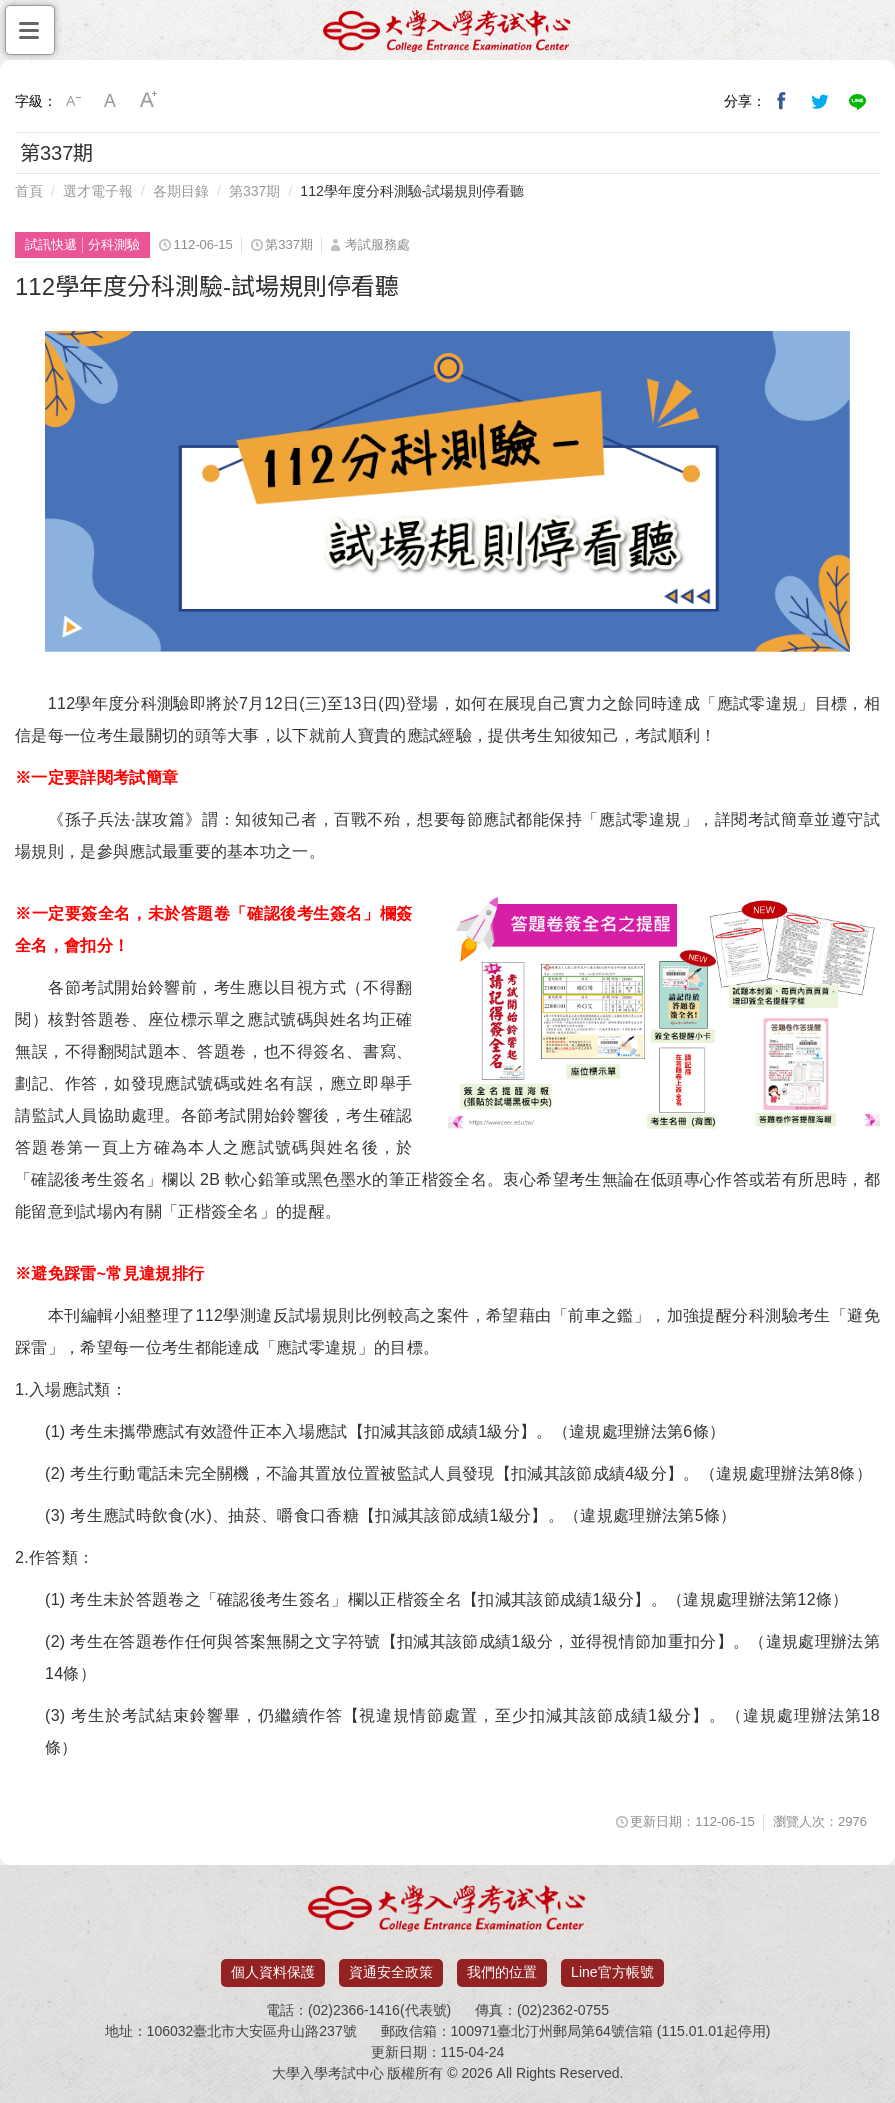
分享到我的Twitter (820, 101)
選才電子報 (98, 191)
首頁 (29, 191)
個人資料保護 (273, 1972)
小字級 (73, 101)
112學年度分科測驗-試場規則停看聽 (412, 191)
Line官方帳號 (612, 1972)
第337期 (254, 191)
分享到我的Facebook (782, 101)
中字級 (111, 101)
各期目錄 (181, 191)
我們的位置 (502, 1972)
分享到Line (858, 101)
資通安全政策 (391, 1972)
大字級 (149, 101)
